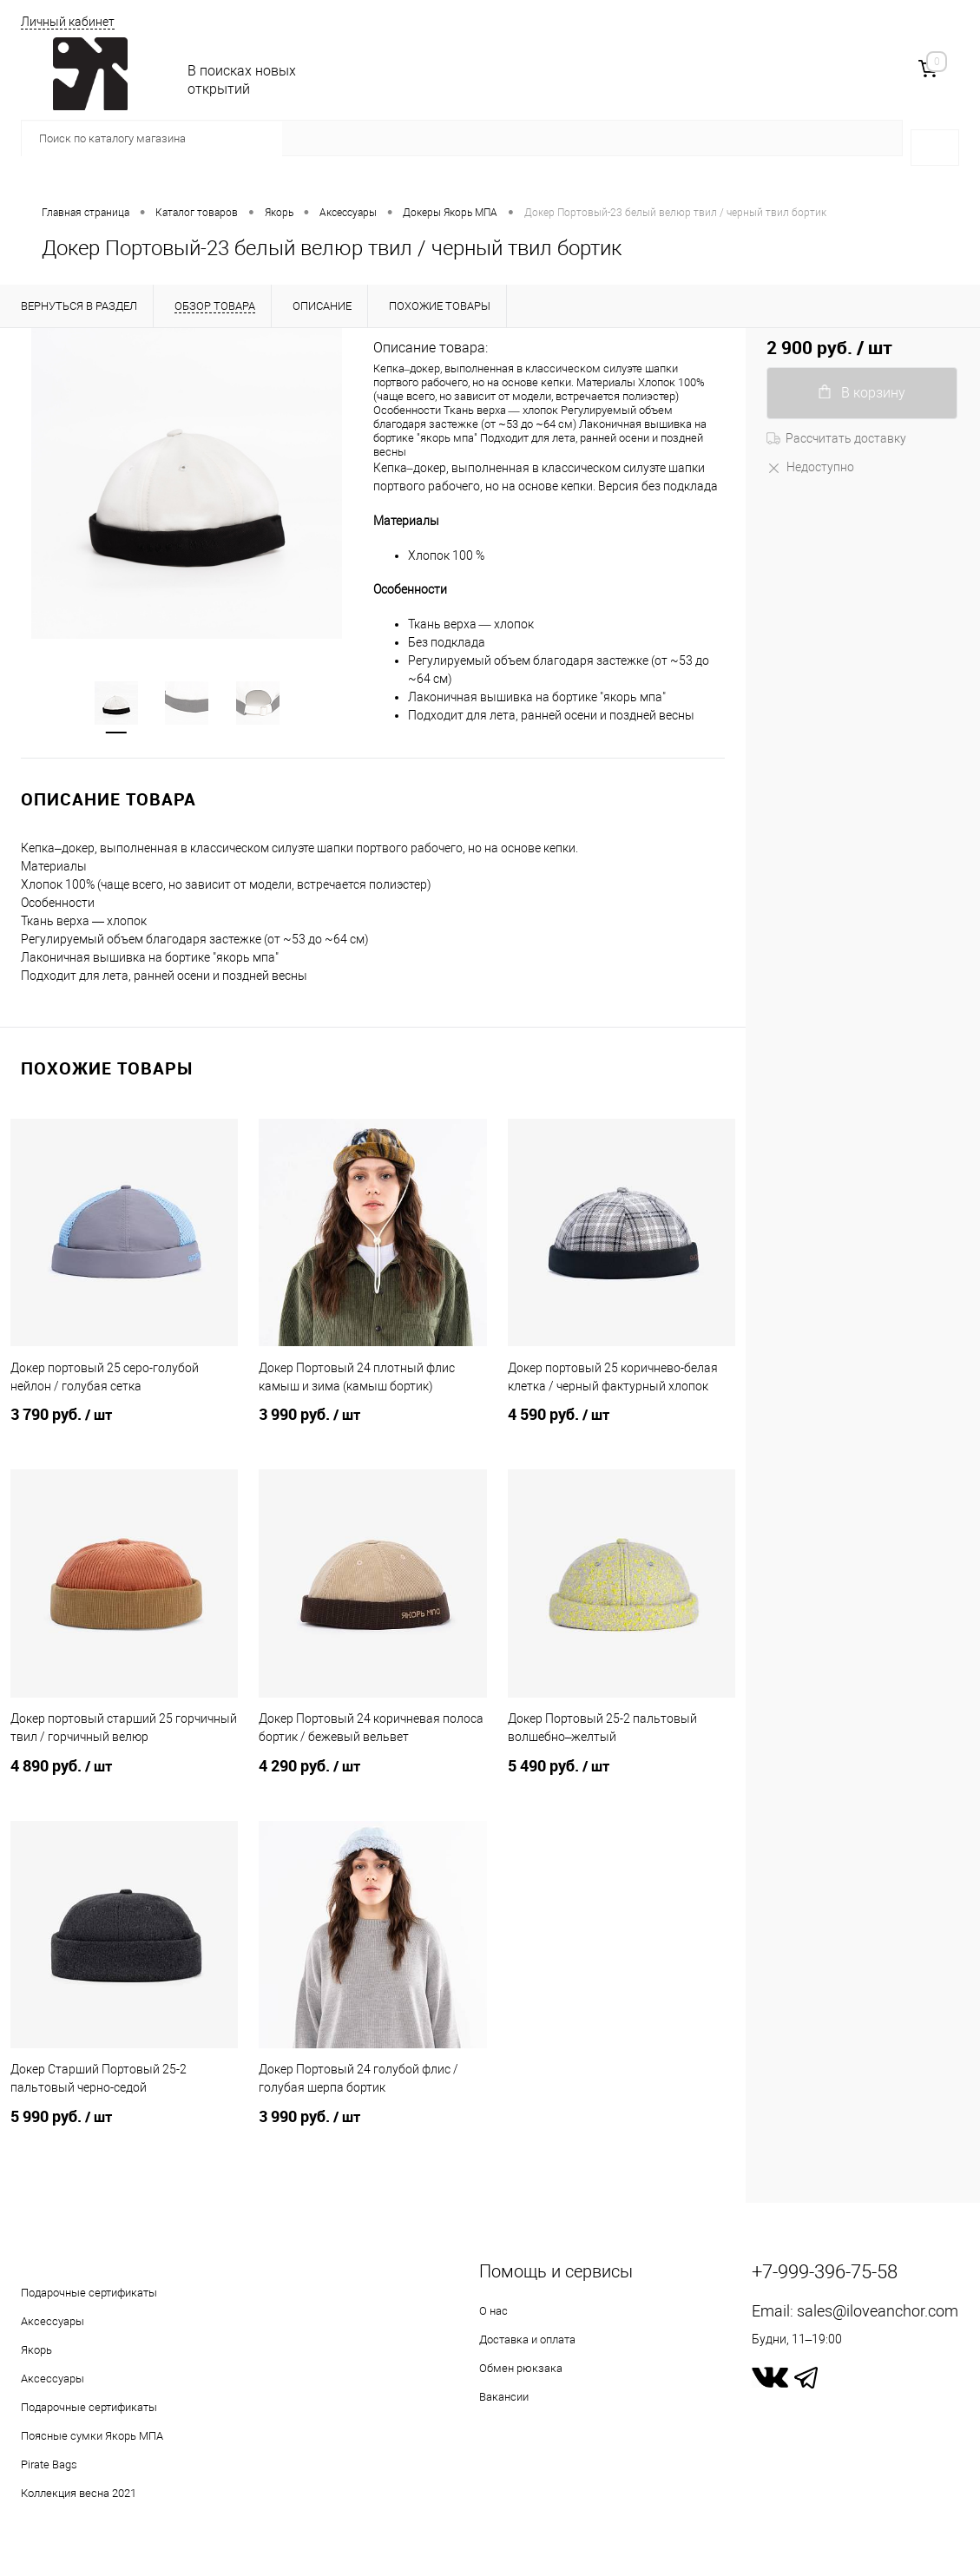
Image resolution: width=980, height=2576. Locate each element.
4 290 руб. (372, 1777)
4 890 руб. (124, 1777)
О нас (493, 2310)
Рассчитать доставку (836, 438)
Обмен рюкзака (520, 2368)
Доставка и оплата (527, 2339)
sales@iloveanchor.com (877, 2311)
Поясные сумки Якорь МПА (92, 2435)
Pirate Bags (49, 2464)
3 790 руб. (124, 1425)
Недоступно (810, 467)
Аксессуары (52, 2321)
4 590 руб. (621, 1425)
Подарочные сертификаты (89, 2292)
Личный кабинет (68, 22)
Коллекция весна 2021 (78, 2493)
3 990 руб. (372, 1425)
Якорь (36, 2349)
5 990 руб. (124, 2127)
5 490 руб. (621, 1777)
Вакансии (504, 2396)
